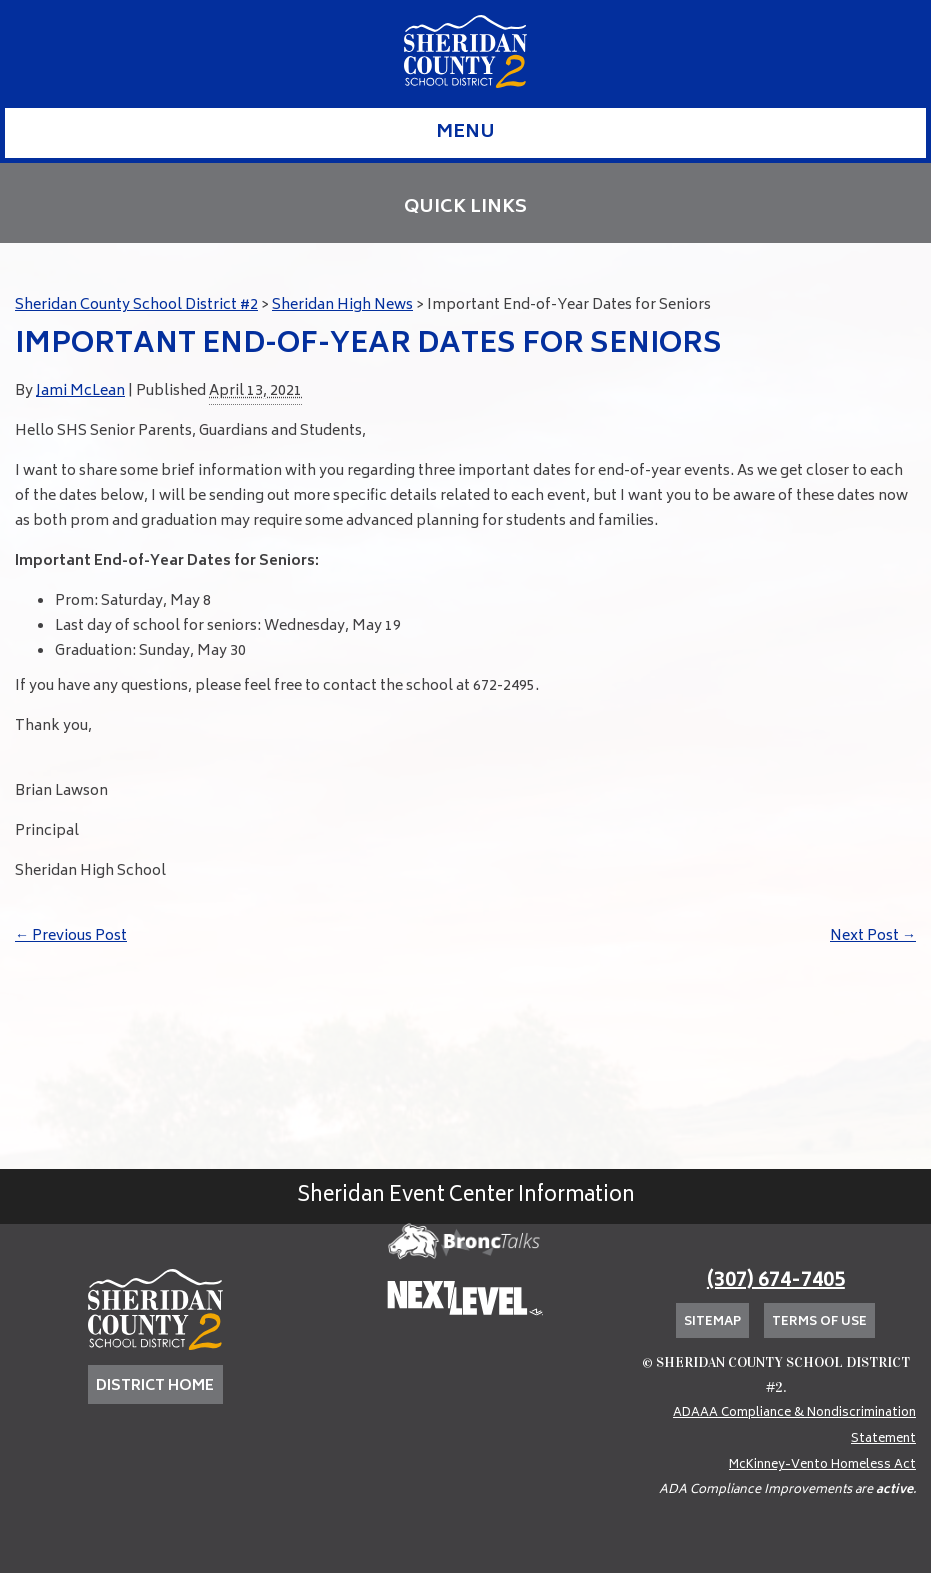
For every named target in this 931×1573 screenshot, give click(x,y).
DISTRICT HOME (155, 1386)
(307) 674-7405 (776, 1281)
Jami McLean (80, 391)
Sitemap (712, 1322)
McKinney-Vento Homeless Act (822, 1465)
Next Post (873, 936)
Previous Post (71, 936)
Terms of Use (819, 1322)
